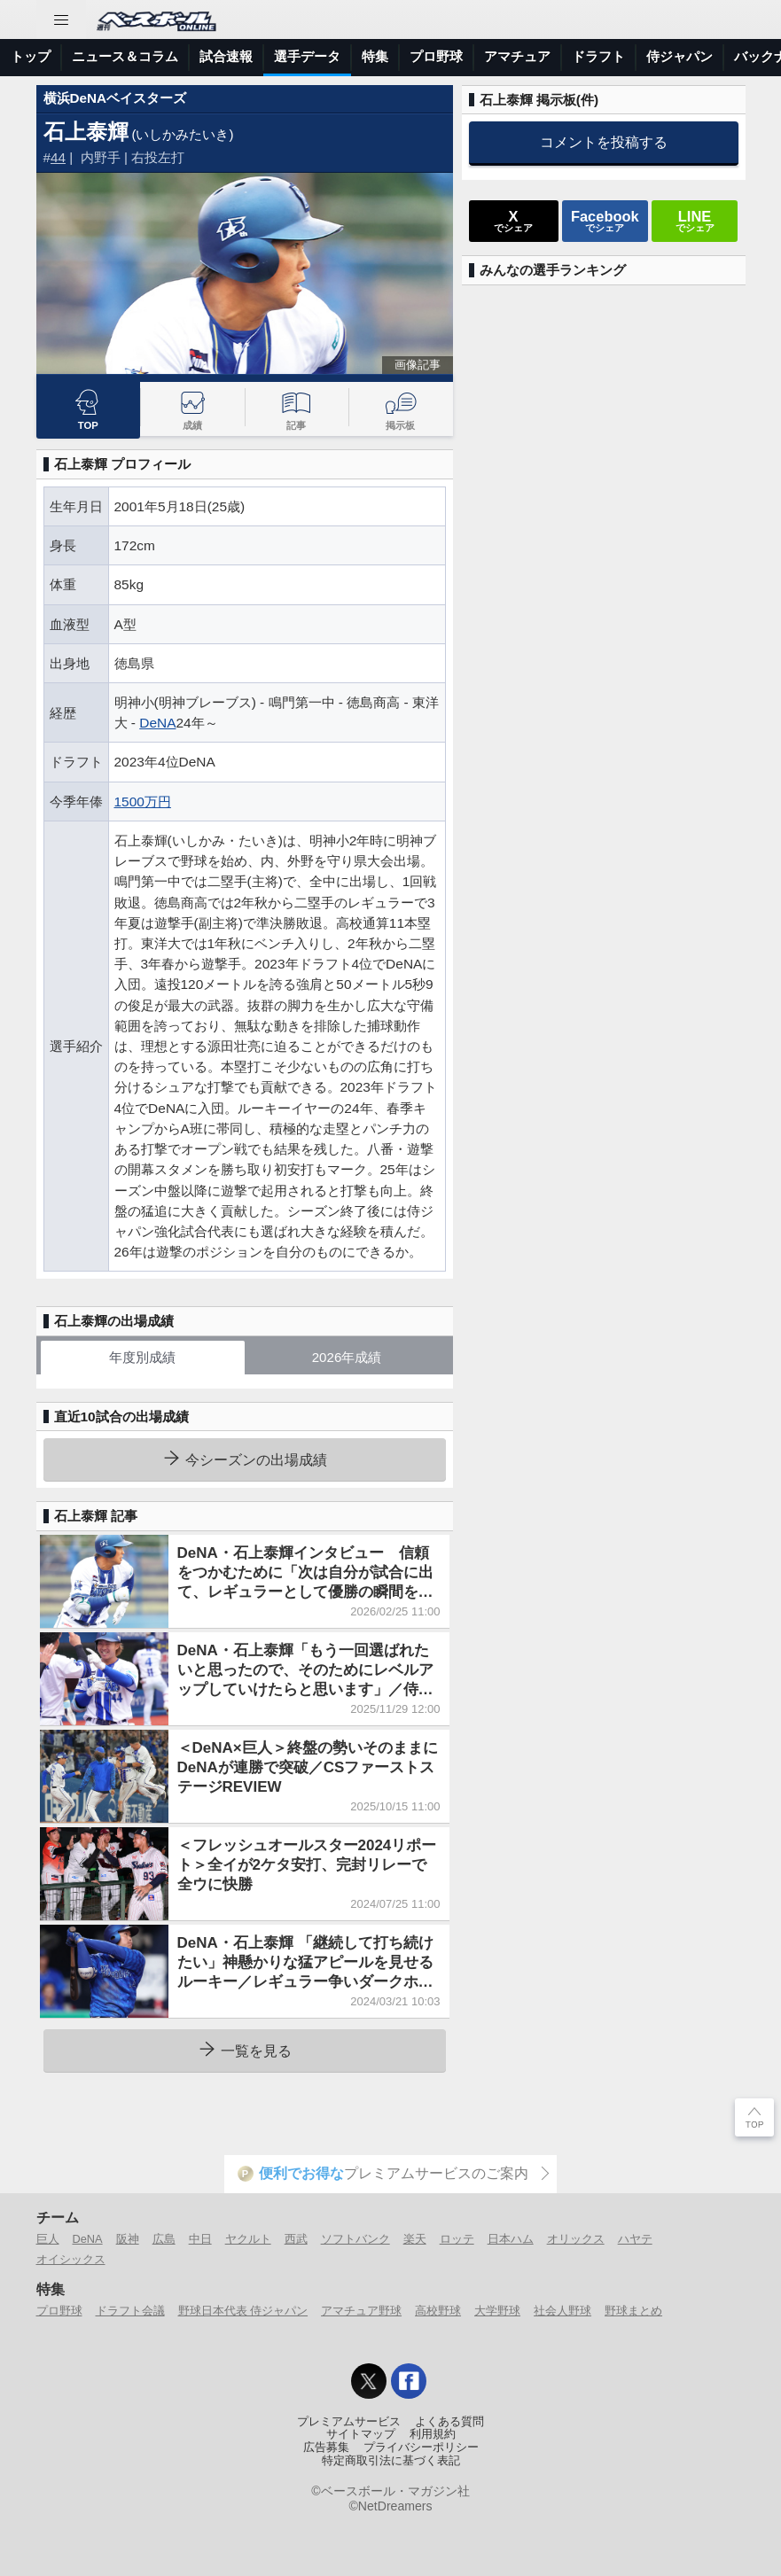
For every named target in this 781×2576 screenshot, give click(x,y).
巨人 (47, 2238)
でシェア (513, 220)
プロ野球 (436, 56)
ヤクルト (248, 2238)
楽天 (414, 2238)
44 (58, 157)
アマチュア (517, 56)
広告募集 (326, 2447)
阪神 (127, 2238)
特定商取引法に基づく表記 (391, 2461)
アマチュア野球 (361, 2310)
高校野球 (438, 2310)
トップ (31, 56)
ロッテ (457, 2238)
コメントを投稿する (604, 142)
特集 (375, 56)
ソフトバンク (355, 2238)
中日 (200, 2238)
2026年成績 (347, 1357)
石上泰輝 (86, 132)
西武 (296, 2238)
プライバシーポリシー (421, 2447)
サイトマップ (360, 2434)
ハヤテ (635, 2238)
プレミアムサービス (349, 2422)
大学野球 (497, 2310)
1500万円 (142, 801)
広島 (164, 2238)
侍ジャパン (679, 56)
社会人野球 (562, 2310)
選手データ (307, 56)
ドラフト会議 (130, 2310)
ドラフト (598, 56)
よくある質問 (449, 2422)
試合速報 (226, 56)
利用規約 (433, 2434)
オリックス (576, 2238)
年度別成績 (142, 1357)
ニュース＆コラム (125, 56)
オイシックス (70, 2259)
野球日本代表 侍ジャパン (243, 2310)
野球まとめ (633, 2310)
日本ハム (511, 2238)
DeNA (157, 722)
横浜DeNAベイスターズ (115, 97)
